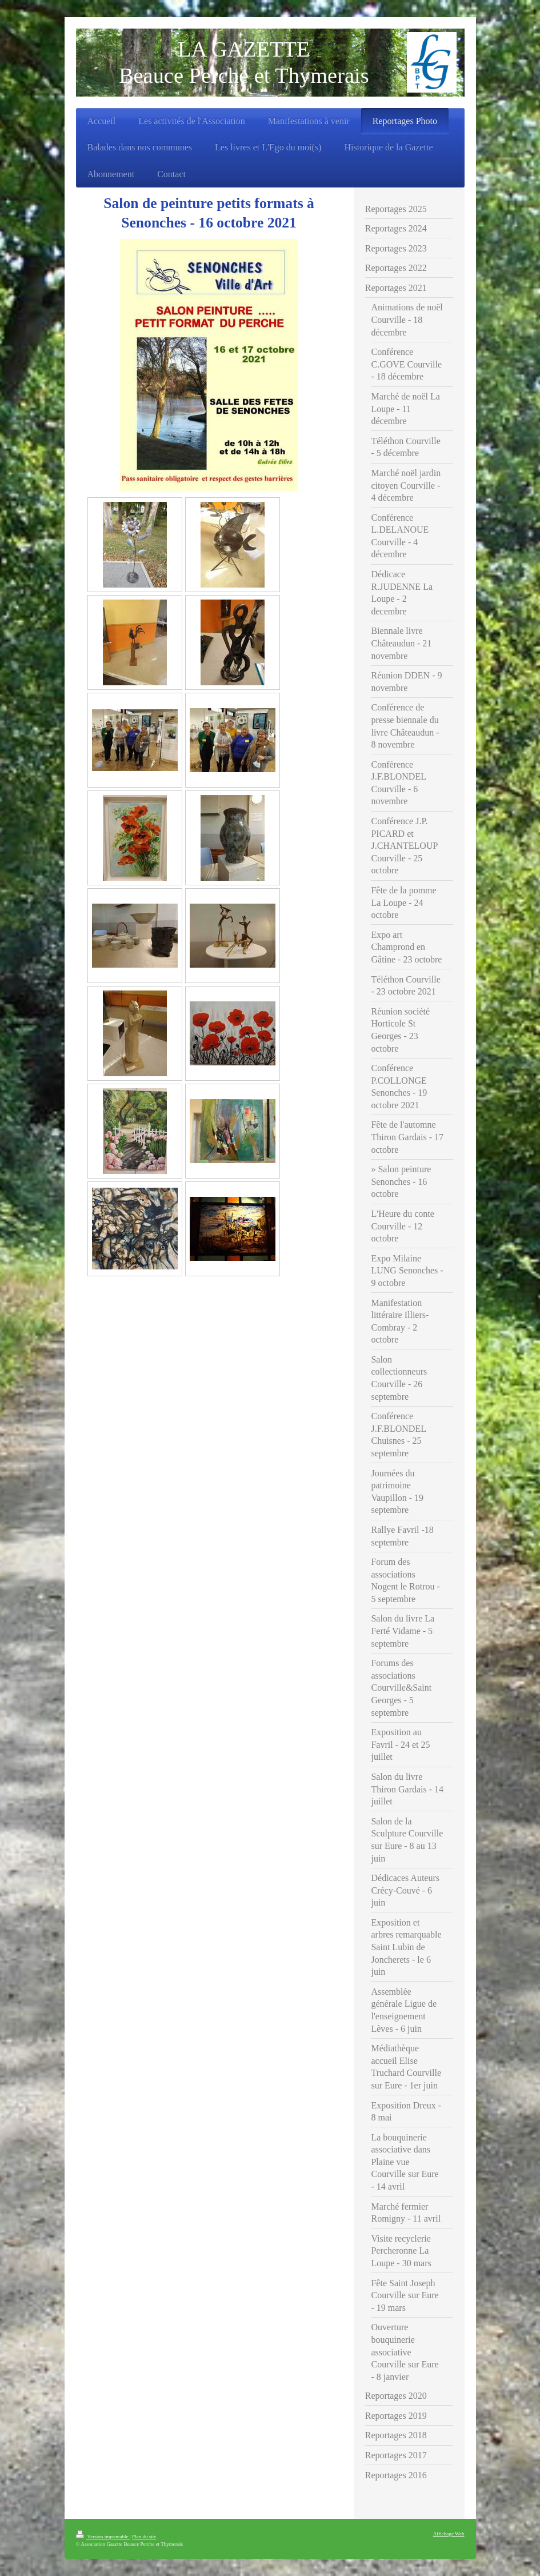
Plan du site (144, 2536)
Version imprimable (103, 2536)
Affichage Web (449, 2534)
